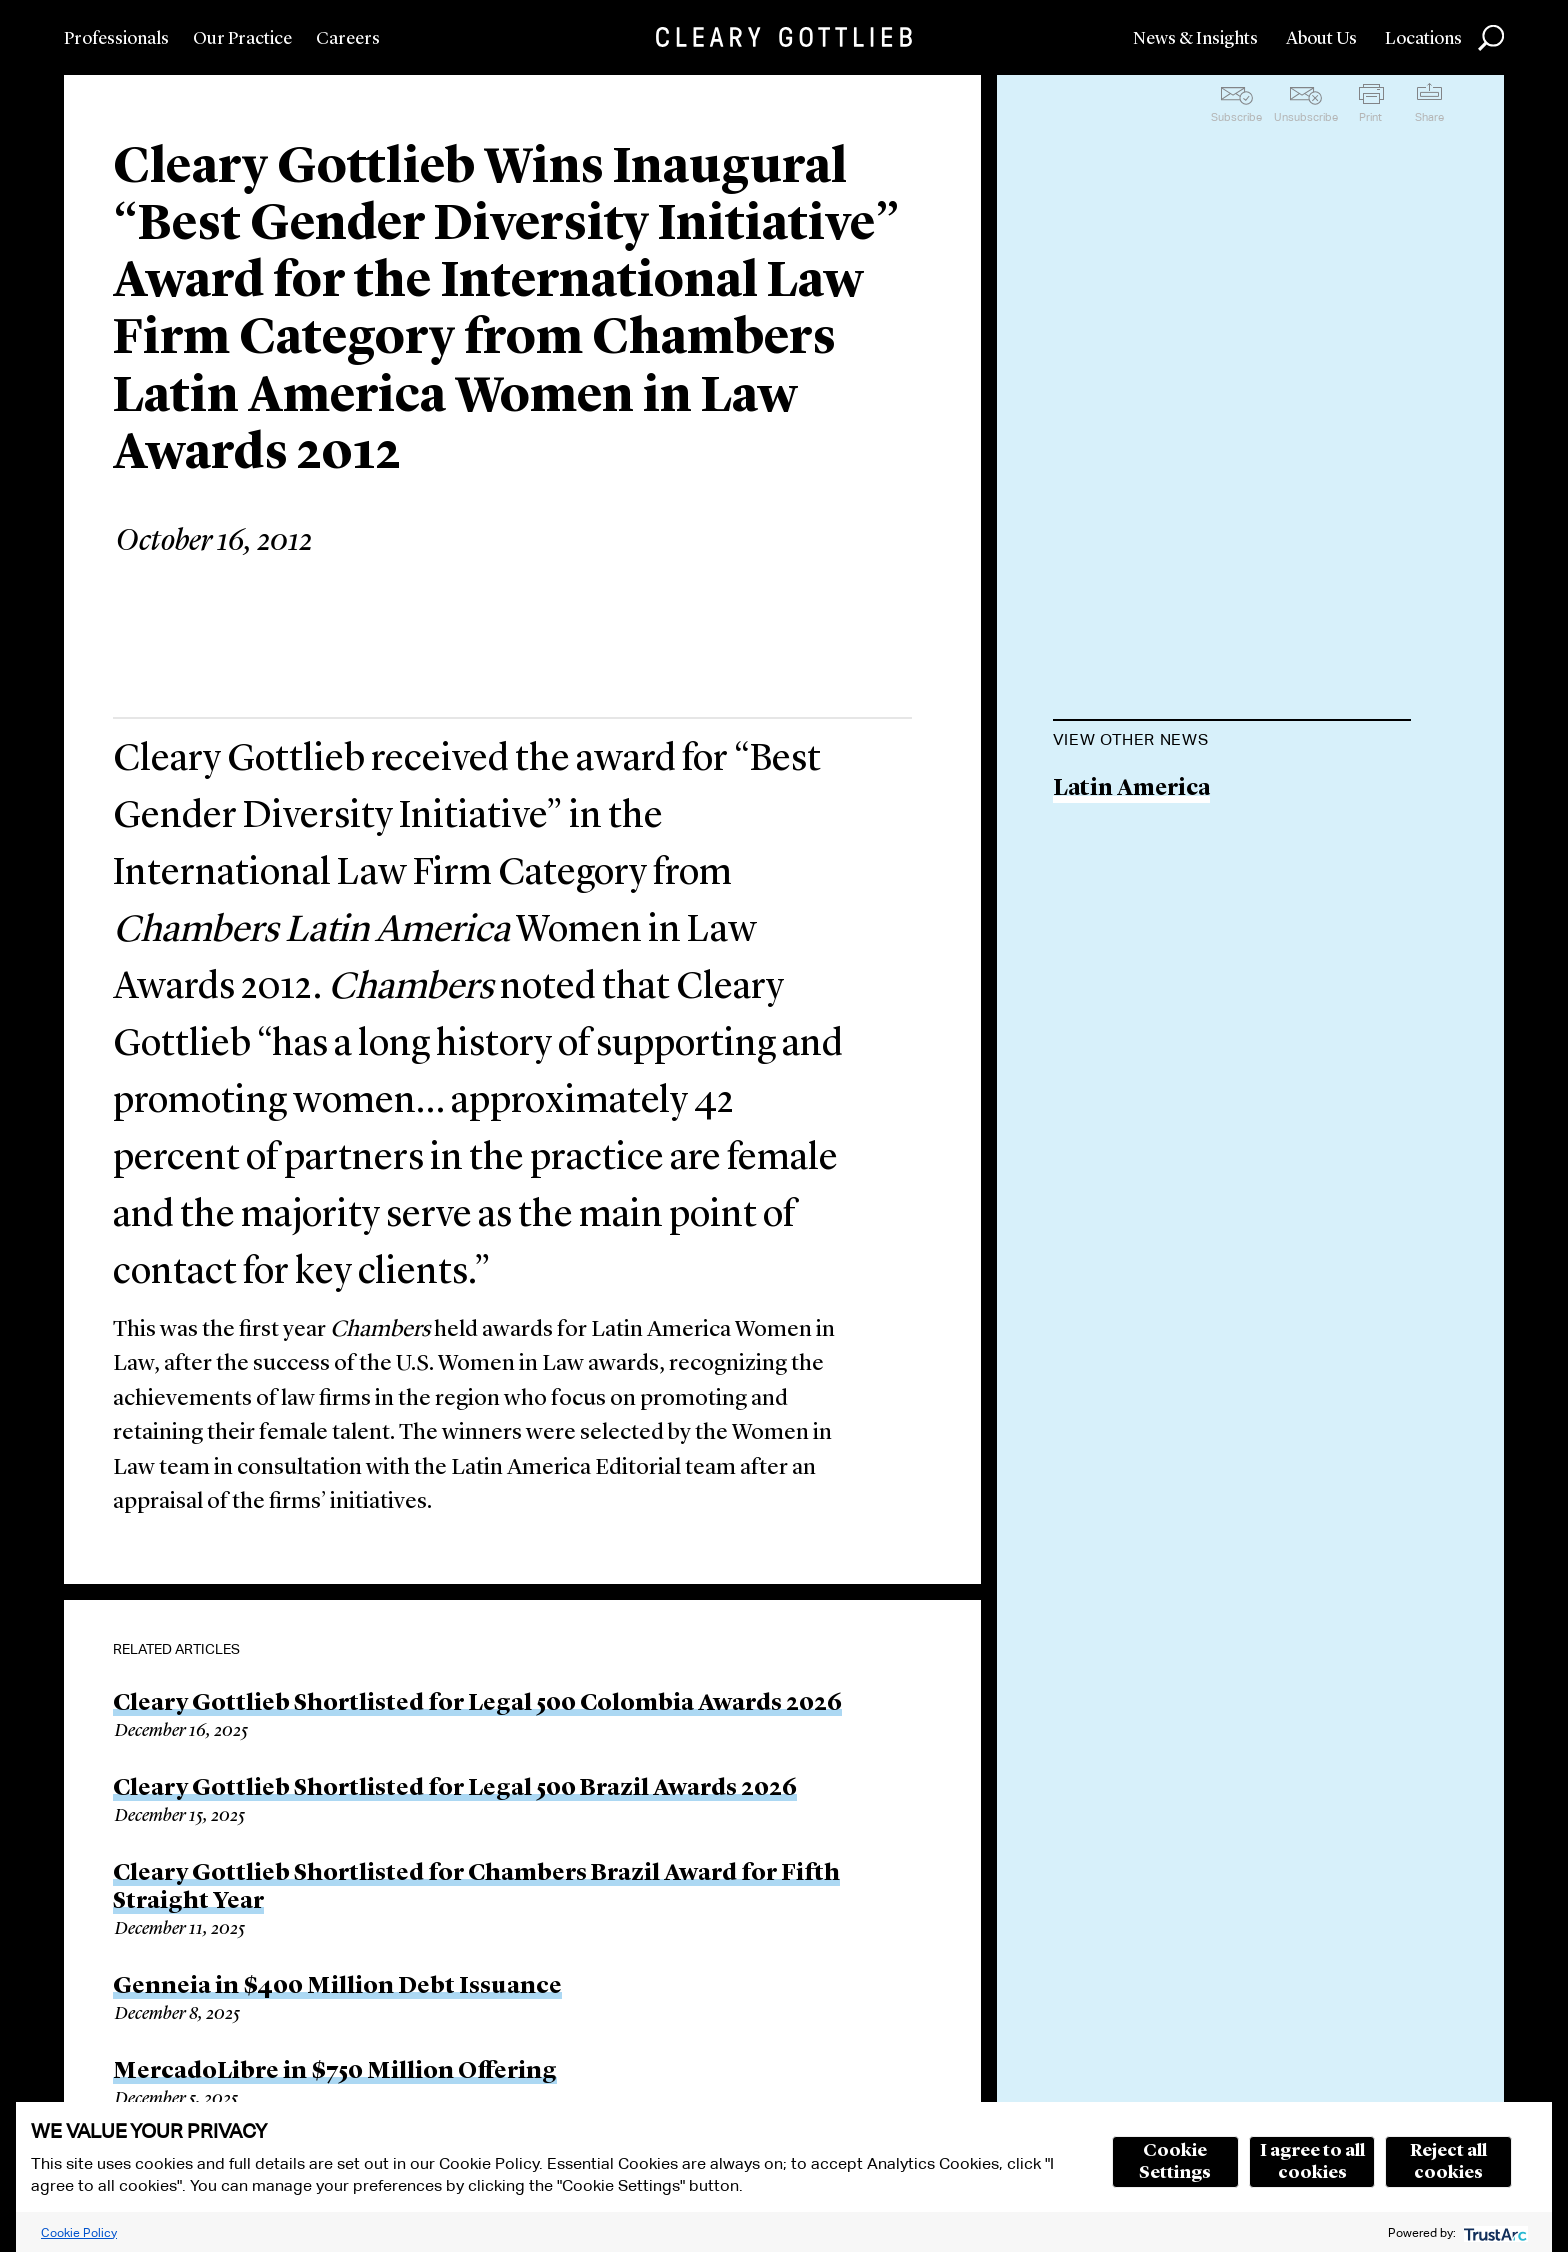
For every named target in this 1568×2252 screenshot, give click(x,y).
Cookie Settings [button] (1175, 2162)
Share (1429, 117)
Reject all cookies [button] (1448, 2162)
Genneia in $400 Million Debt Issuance (337, 1987)
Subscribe (1236, 117)
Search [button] (1491, 38)
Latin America (1131, 789)
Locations (1423, 39)
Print (1370, 117)
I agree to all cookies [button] (1312, 2162)
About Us (1321, 39)
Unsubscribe (1306, 117)
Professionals (116, 39)
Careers (348, 39)
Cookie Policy (79, 2232)
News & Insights (1195, 39)
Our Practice (242, 39)
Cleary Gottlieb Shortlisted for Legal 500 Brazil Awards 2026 (455, 1789)
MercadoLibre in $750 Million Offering (335, 2072)
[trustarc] (1493, 2232)
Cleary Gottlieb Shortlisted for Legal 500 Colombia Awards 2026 (477, 1704)
